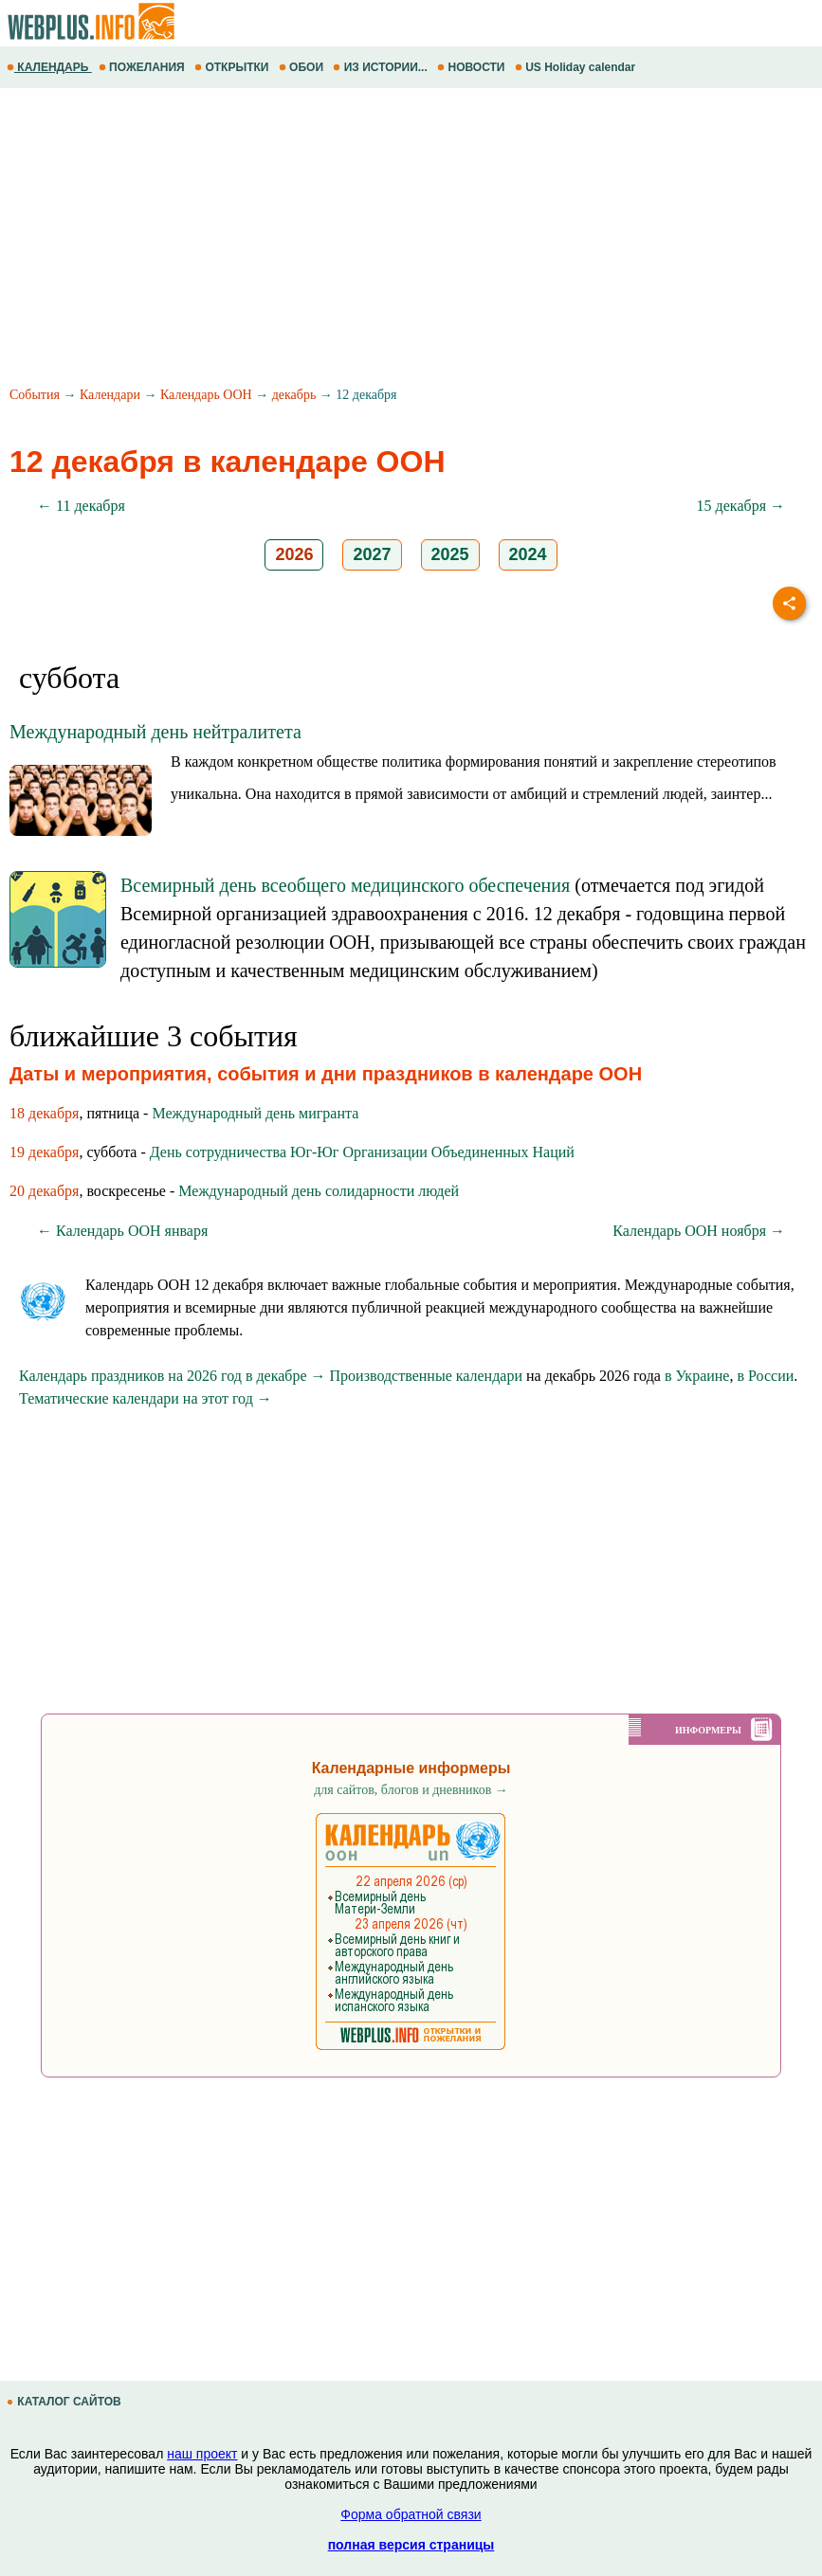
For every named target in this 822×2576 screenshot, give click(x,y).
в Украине (697, 1376)
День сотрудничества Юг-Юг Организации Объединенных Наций (362, 1152)
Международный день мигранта (255, 1113)
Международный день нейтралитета (155, 731)
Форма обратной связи (410, 2514)
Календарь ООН (206, 395)
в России (765, 1376)
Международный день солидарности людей (318, 1191)
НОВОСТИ (472, 67)
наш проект (202, 2453)
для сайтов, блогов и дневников (411, 1790)
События (34, 395)
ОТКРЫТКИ (233, 67)
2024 (528, 554)
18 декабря (44, 1113)
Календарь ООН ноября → (698, 1231)
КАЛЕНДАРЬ (49, 67)
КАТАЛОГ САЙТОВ (65, 2401)
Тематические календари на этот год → (145, 1398)
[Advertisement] (411, 239)
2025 (450, 554)
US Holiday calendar (577, 67)
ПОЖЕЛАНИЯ (143, 67)
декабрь (294, 395)
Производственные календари (426, 1376)
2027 (372, 554)
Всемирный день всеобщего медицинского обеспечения (345, 885)
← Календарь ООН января (122, 1231)
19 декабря (44, 1152)
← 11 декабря (81, 506)
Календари (110, 395)
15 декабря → (741, 506)
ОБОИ (303, 67)
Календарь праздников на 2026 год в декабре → (172, 1376)
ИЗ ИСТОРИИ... (381, 67)
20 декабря (44, 1191)
